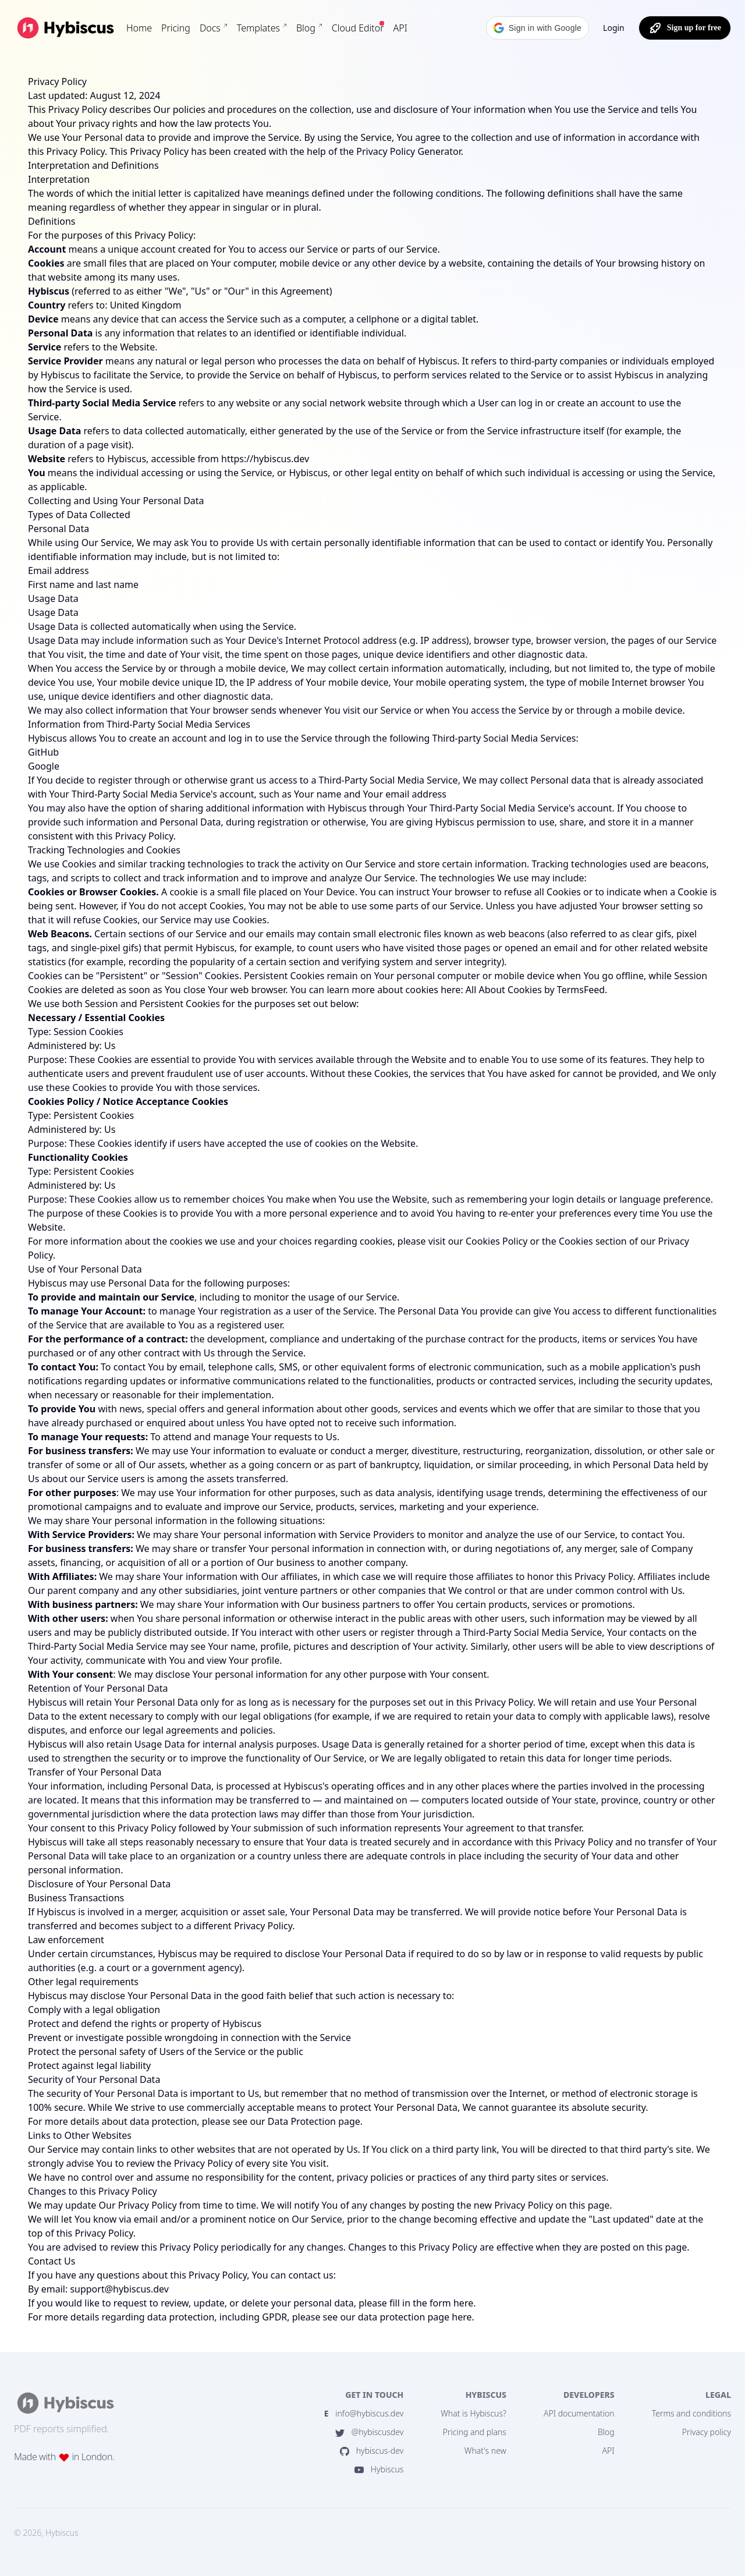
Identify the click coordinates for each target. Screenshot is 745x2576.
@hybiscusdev (369, 2431)
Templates (262, 28)
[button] (537, 28)
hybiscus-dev (371, 2450)
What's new (485, 2450)
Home (139, 28)
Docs (214, 28)
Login (614, 27)
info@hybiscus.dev (364, 2413)
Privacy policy (706, 2431)
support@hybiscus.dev (119, 2289)
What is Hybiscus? (473, 2413)
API (400, 28)
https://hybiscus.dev (265, 458)
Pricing (175, 28)
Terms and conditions (691, 2413)
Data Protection (302, 2121)
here (463, 2303)
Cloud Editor (358, 28)
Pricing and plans (474, 2431)
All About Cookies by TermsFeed (535, 989)
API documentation (579, 2413)
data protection (391, 2317)
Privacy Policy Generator (408, 151)
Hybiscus (378, 2469)
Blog (309, 28)
